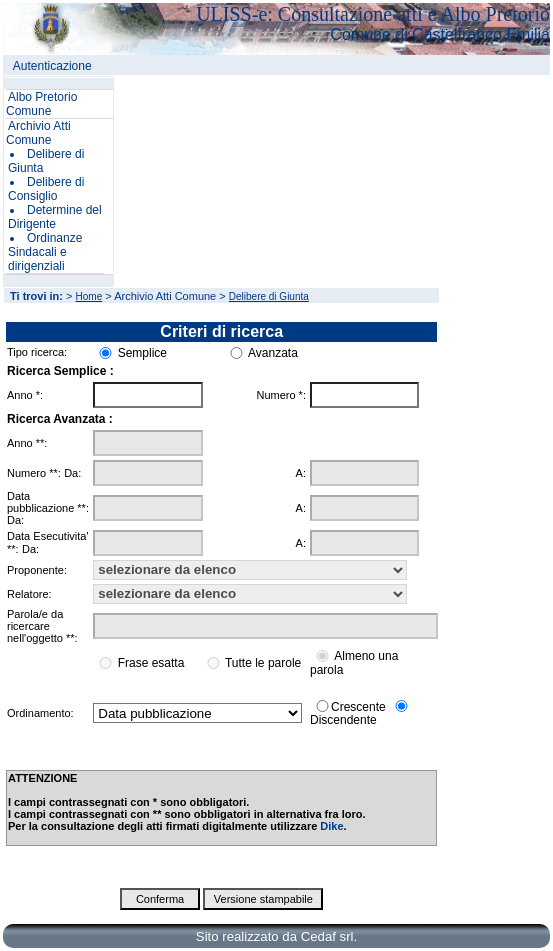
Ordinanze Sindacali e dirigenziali (45, 252)
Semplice (142, 353)
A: (301, 473)
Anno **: (27, 443)
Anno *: (25, 395)
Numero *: (281, 395)
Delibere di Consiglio (46, 189)
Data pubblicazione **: (48, 502)
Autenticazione (52, 66)
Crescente (358, 706)
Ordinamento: (40, 713)
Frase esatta (151, 663)
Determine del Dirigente (55, 217)
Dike (331, 826)
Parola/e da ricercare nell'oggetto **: (42, 626)
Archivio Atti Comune (38, 133)
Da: (72, 473)
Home (89, 296)
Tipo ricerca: (37, 352)
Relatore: (29, 594)
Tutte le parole (263, 663)
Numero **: (34, 473)
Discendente (343, 720)
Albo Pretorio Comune (41, 104)
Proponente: (37, 570)
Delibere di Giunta (269, 296)
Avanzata (273, 353)
